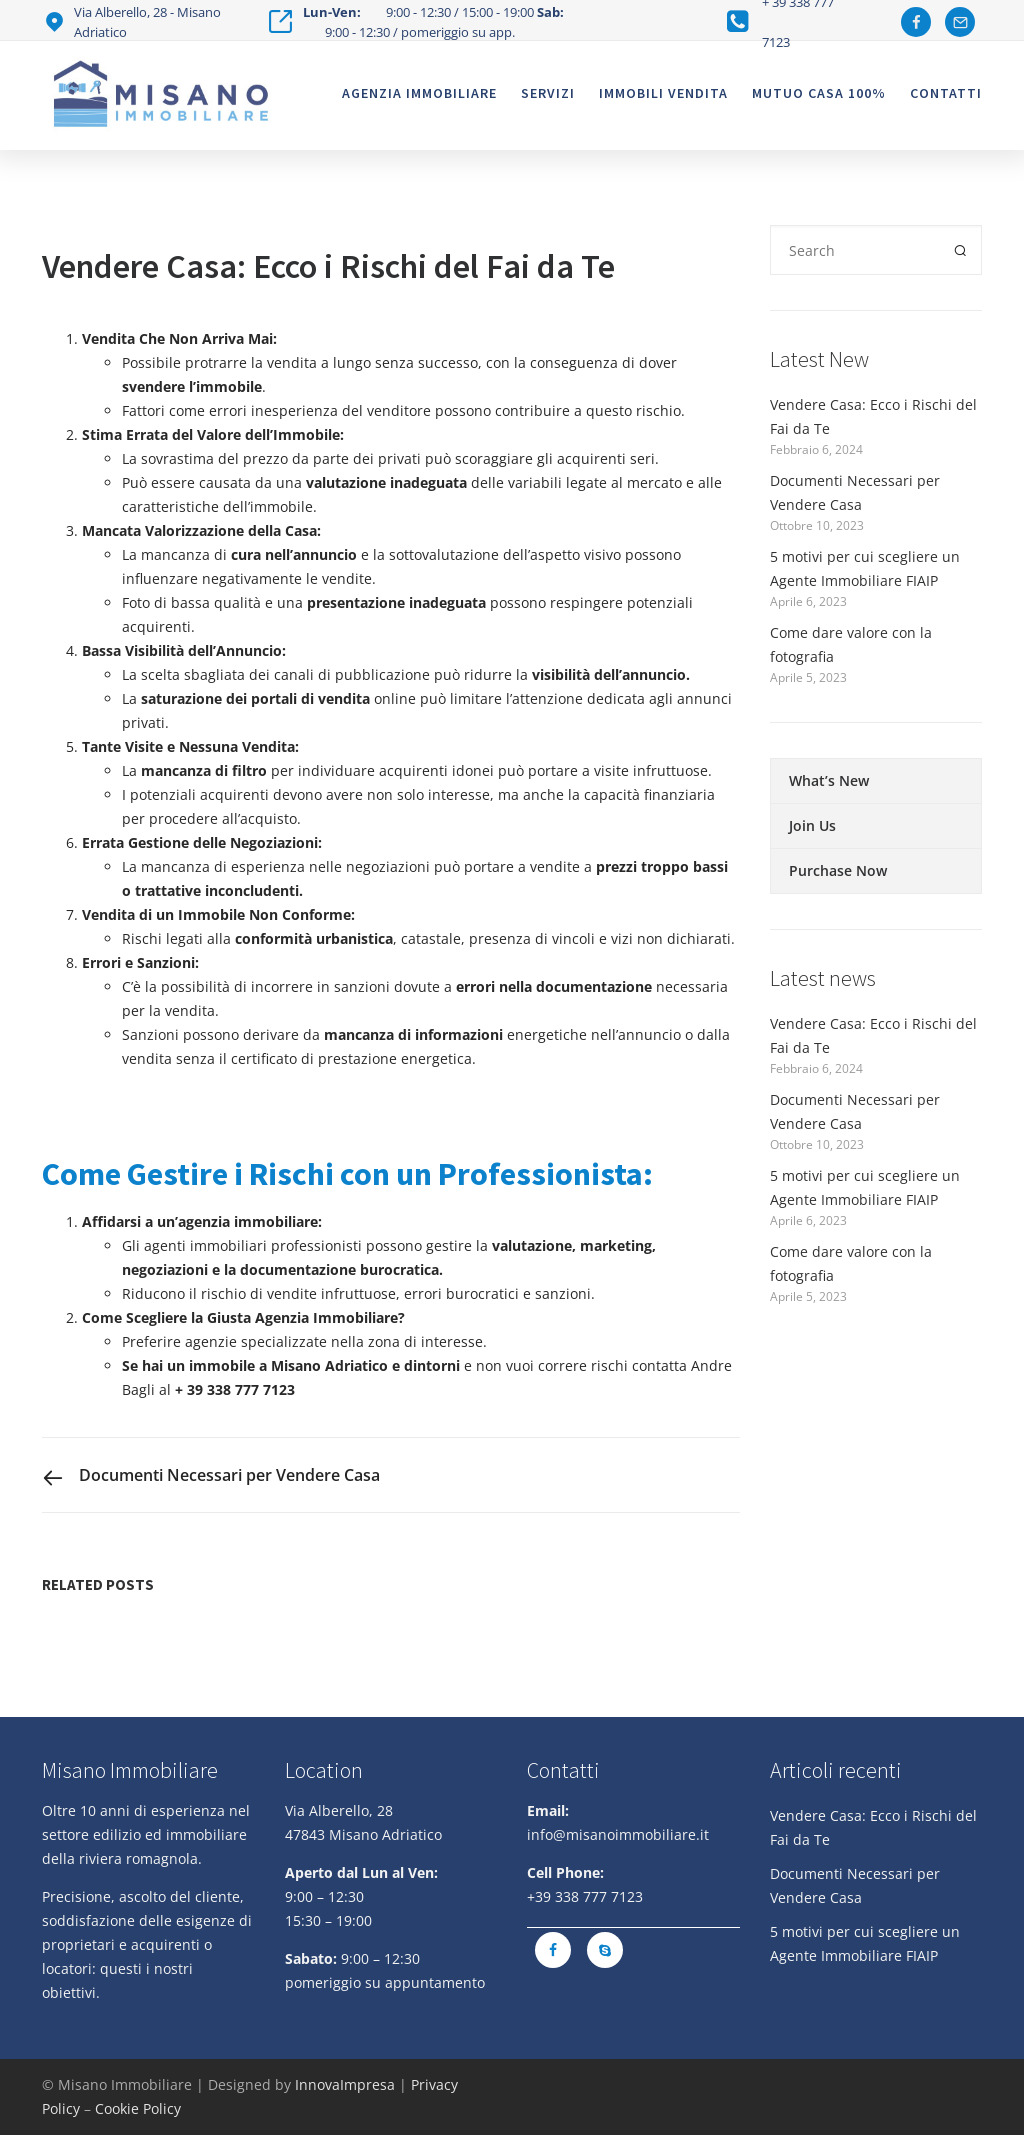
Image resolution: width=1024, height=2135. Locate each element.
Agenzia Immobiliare (419, 93)
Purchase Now (838, 870)
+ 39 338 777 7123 (235, 1389)
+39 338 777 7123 (585, 1896)
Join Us (812, 825)
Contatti (946, 93)
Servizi (548, 93)
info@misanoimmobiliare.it (618, 1834)
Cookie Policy (138, 2108)
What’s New (829, 780)
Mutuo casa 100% (819, 93)
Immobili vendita (663, 93)
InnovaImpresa (345, 2084)
